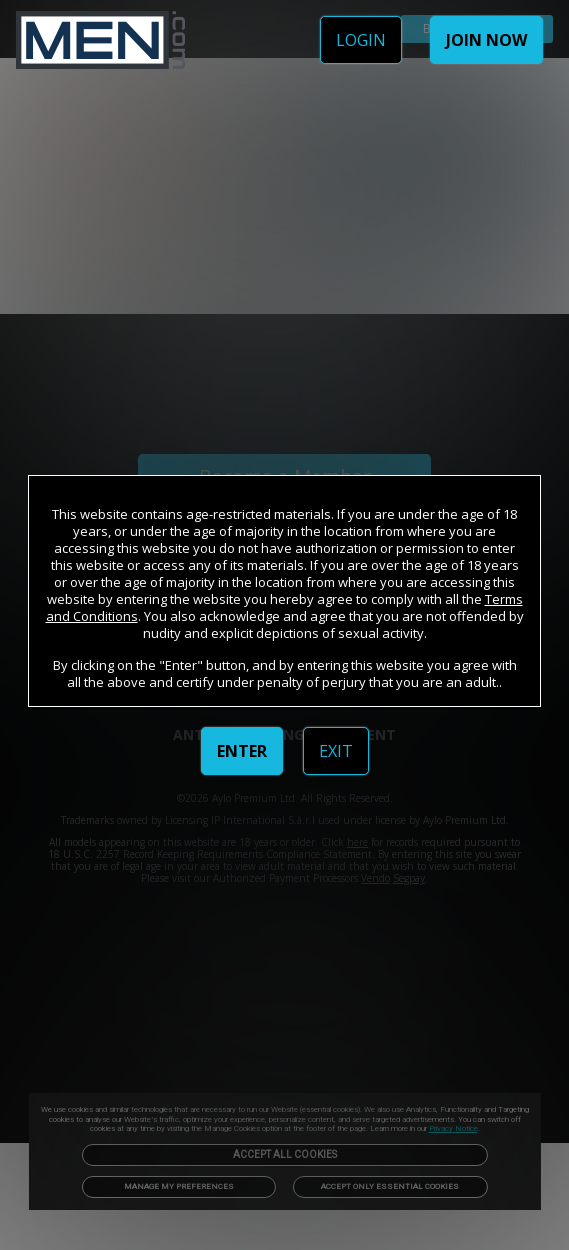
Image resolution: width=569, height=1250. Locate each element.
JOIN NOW (486, 40)
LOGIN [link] (361, 40)
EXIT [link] (336, 751)
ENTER (242, 751)
